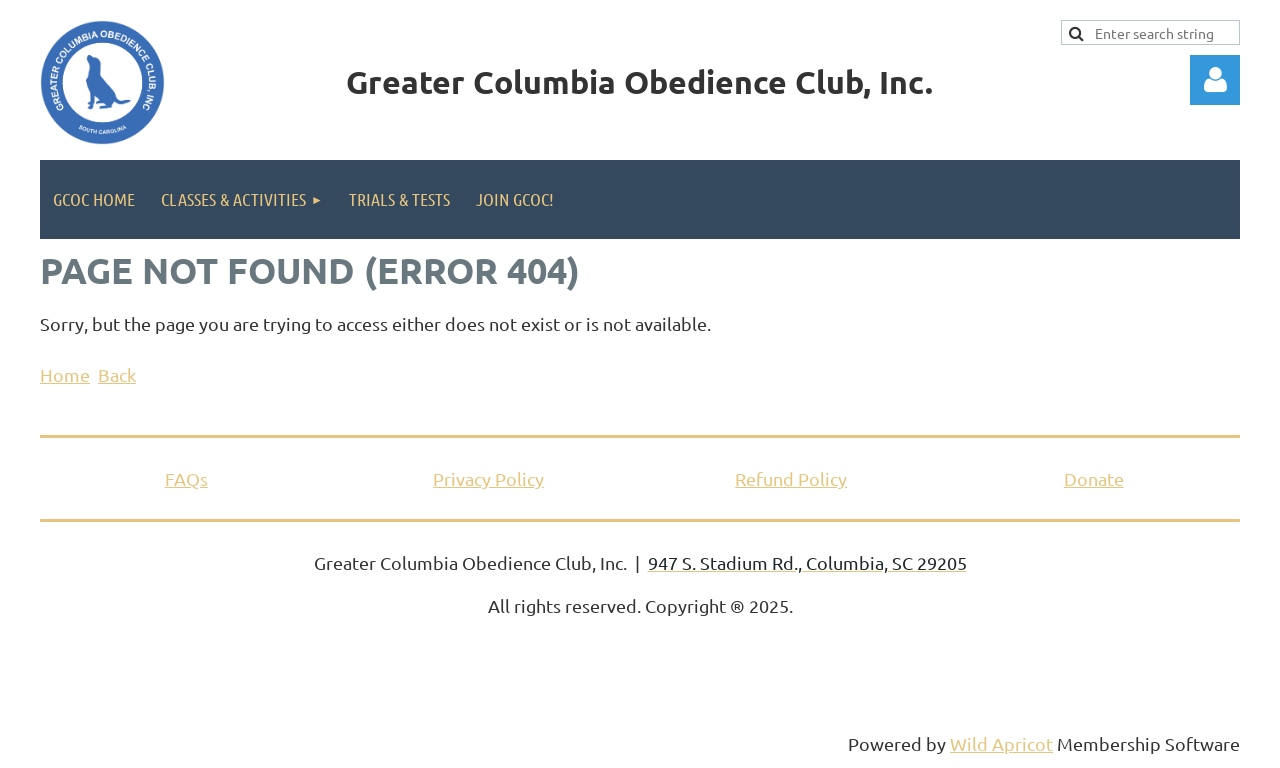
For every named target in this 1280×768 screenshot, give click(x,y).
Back (117, 374)
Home (65, 374)
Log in (1215, 80)
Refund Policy (791, 478)
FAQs (186, 478)
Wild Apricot (1001, 743)
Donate (1094, 478)
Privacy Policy (488, 478)
